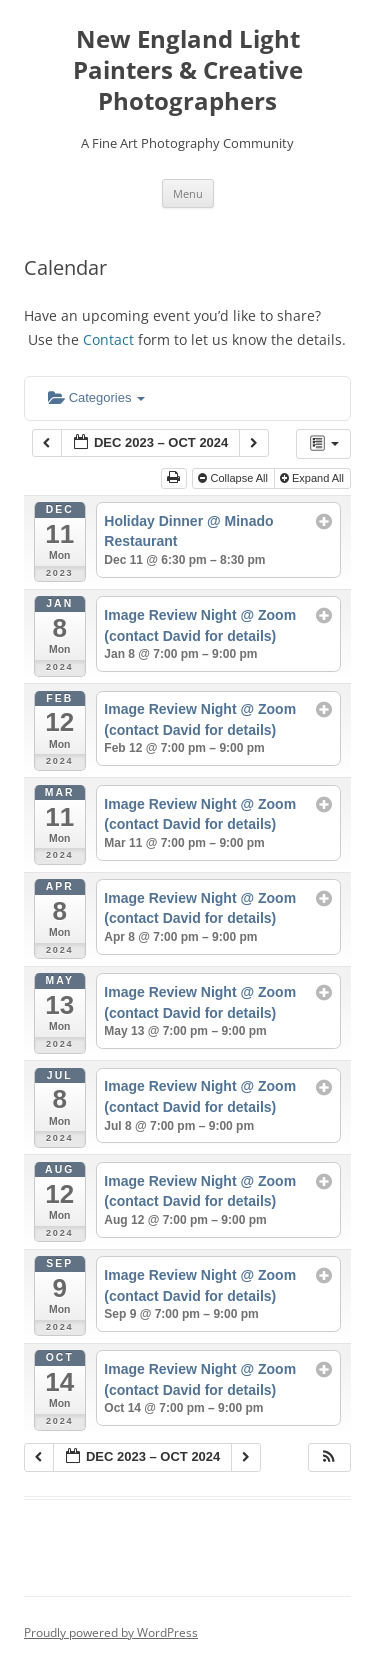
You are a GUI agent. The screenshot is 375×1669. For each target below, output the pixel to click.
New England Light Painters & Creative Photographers (188, 70)
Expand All (313, 478)
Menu (188, 193)
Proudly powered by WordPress (111, 1632)
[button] (329, 1457)
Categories (96, 397)
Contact (108, 339)
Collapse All (234, 478)
